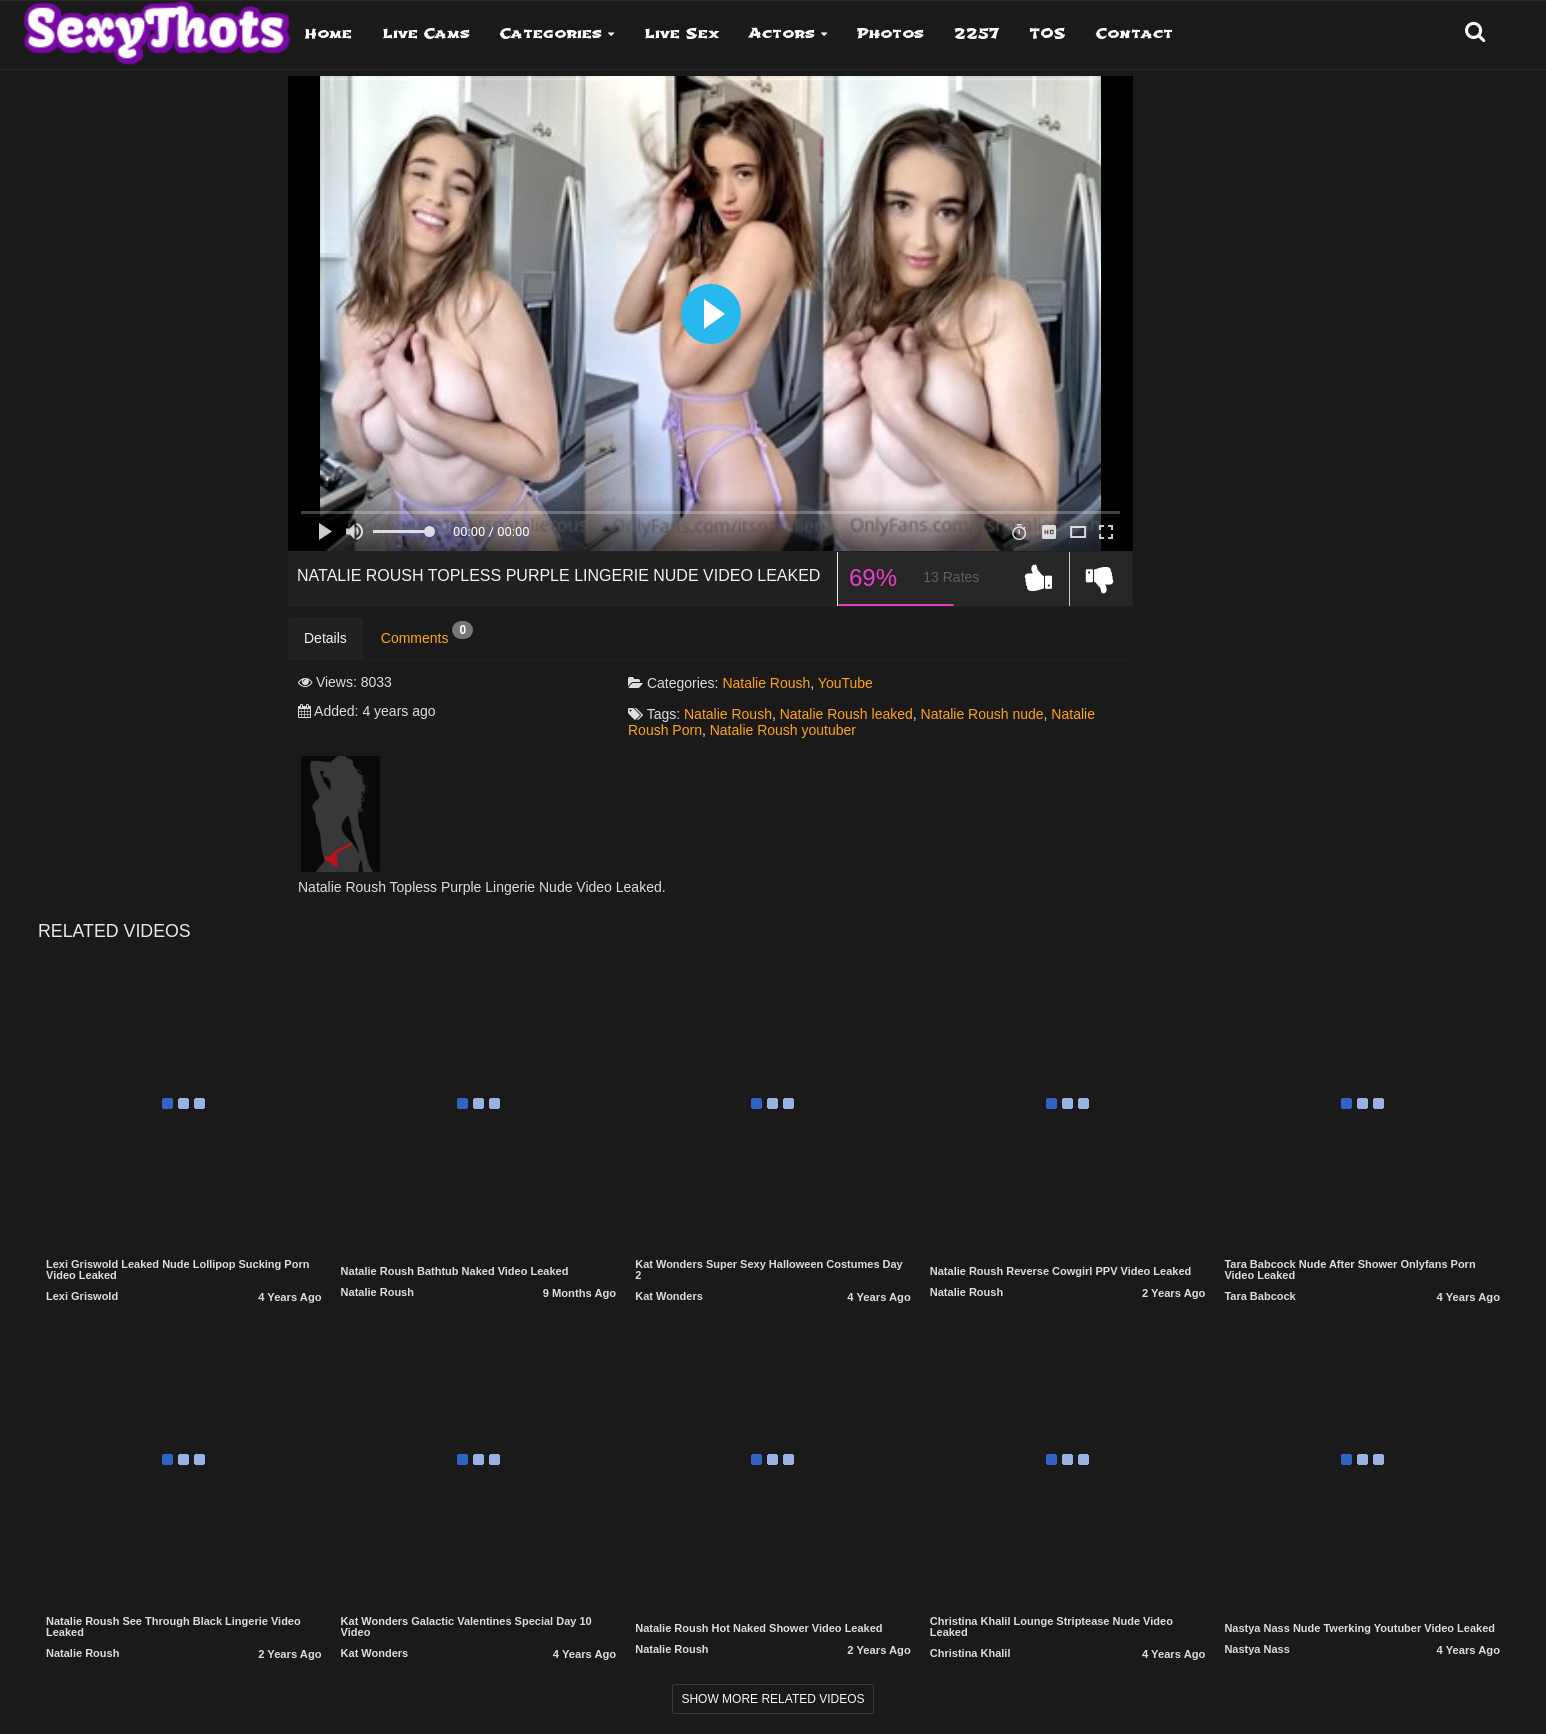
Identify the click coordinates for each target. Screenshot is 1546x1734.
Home (328, 33)
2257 (976, 33)
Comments (427, 634)
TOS (1047, 33)
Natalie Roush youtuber (783, 730)
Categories (551, 33)
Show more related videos (772, 1699)
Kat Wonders (669, 1296)
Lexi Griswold (82, 1296)
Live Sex (681, 33)
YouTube (845, 683)
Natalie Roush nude (982, 714)
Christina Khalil (970, 1653)
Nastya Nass (1256, 1649)
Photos (890, 33)
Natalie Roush (766, 683)
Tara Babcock (1259, 1296)
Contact (1134, 33)
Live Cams (426, 33)
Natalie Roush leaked (846, 714)
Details (325, 638)
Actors (782, 33)
